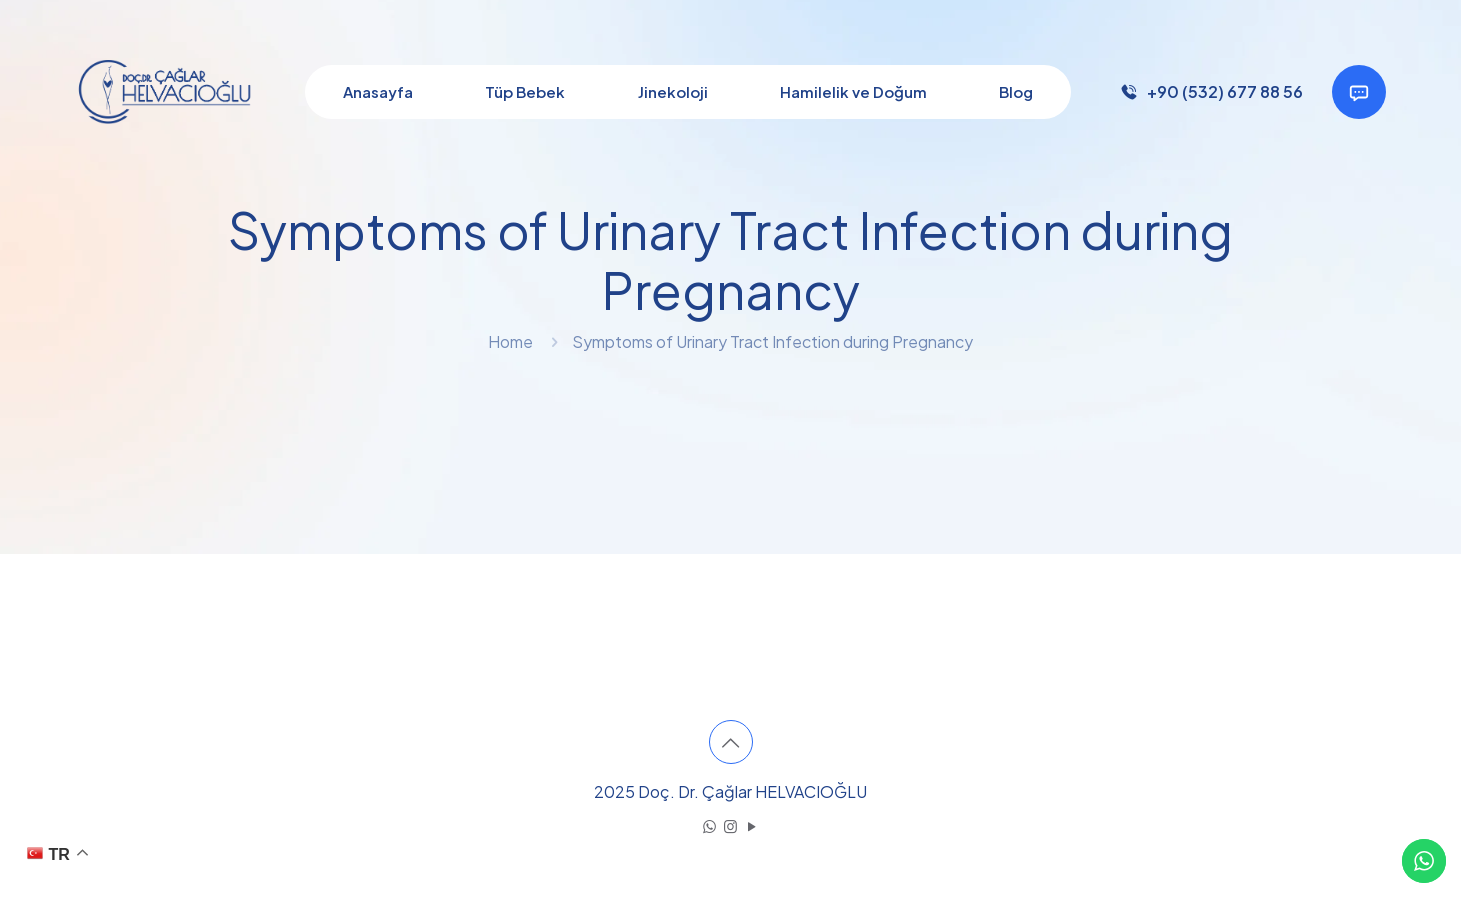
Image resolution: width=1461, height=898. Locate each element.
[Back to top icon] (731, 742)
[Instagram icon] (730, 825)
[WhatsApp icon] (709, 825)
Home (510, 341)
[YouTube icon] (751, 825)
